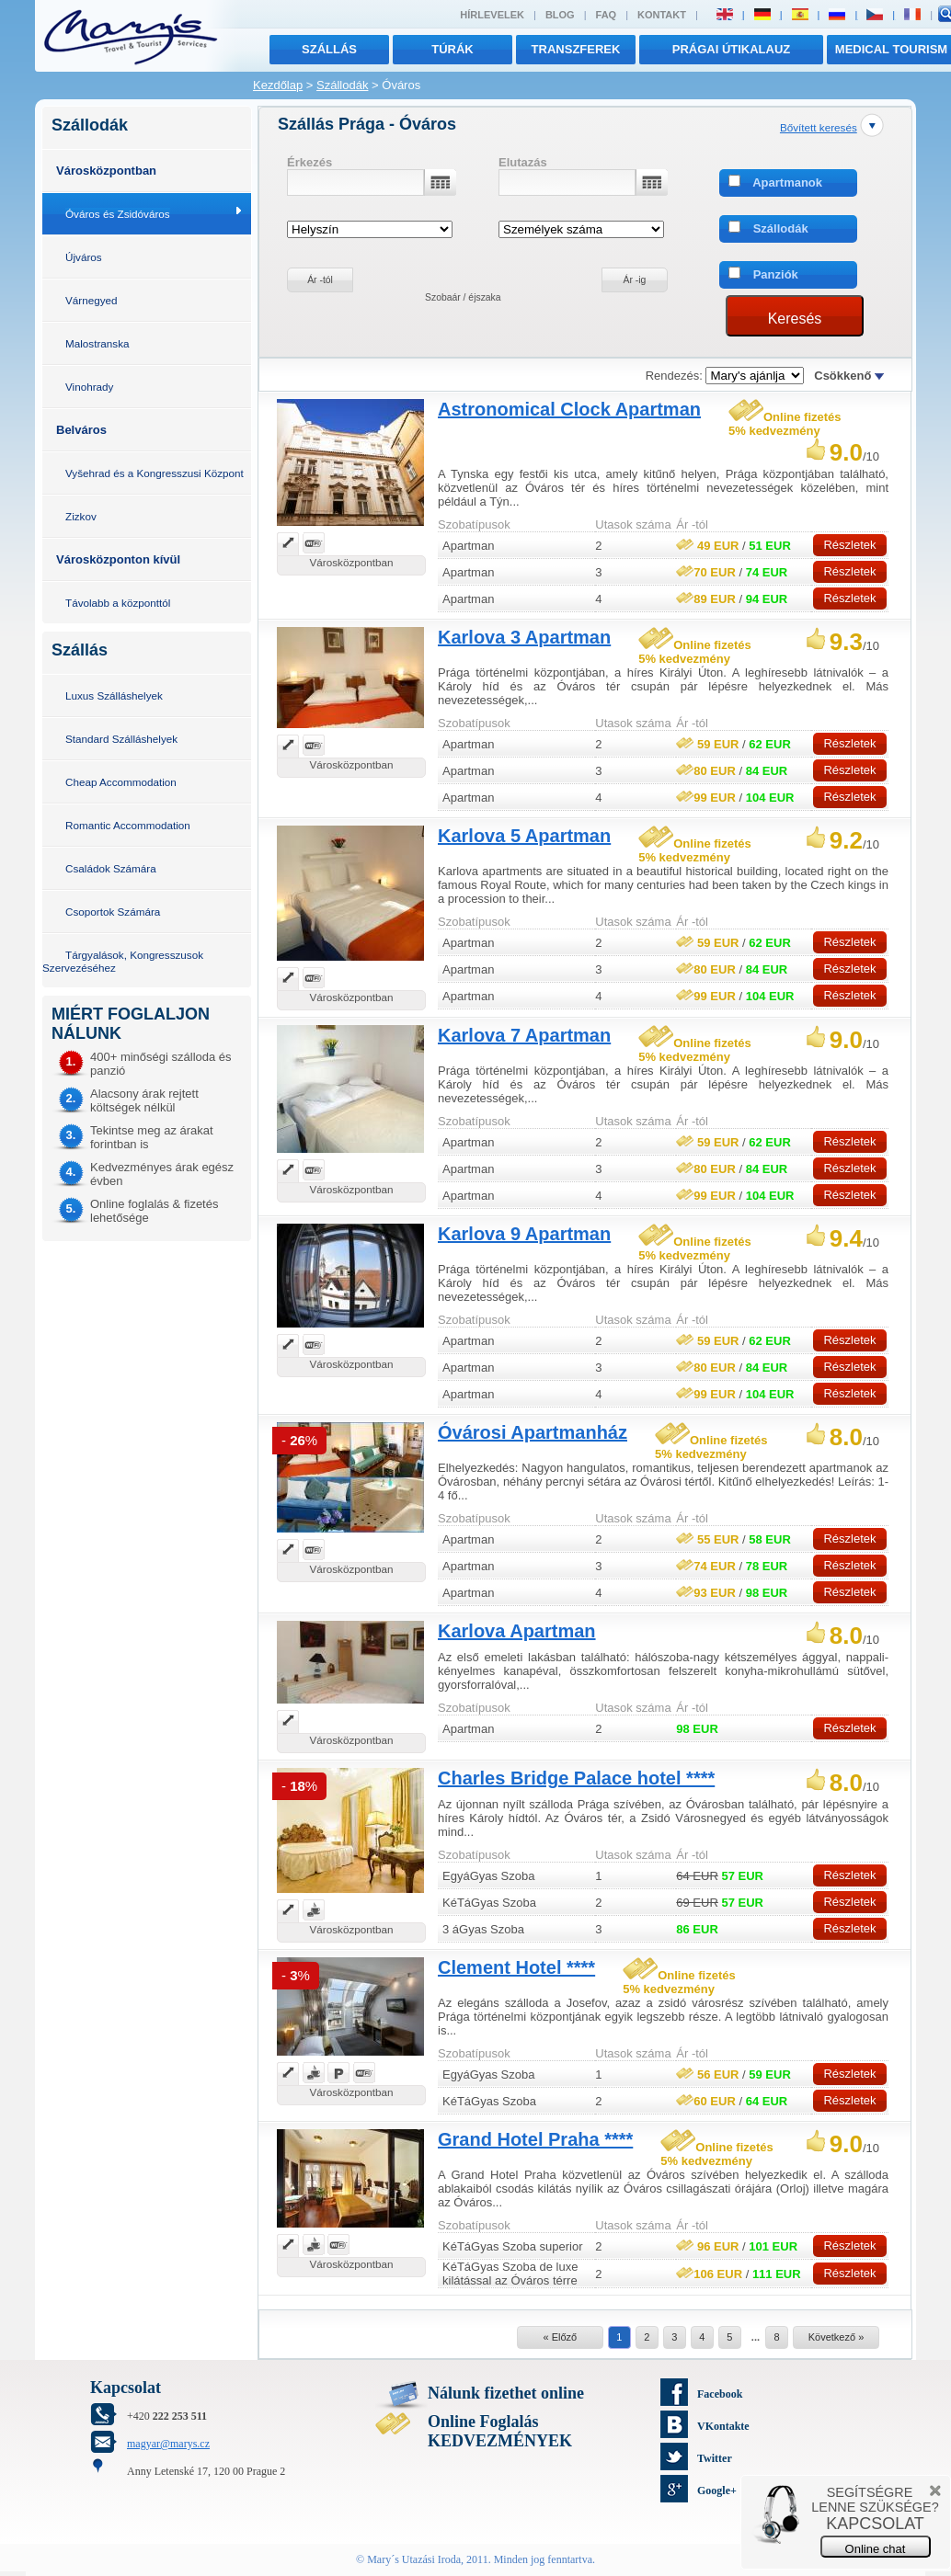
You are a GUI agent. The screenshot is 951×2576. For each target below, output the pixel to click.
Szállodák (342, 85)
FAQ (606, 14)
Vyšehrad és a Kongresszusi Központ (154, 473)
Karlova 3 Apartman (524, 637)
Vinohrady (89, 387)
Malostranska (97, 343)
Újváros (83, 257)
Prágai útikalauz (731, 49)
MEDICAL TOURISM (891, 49)
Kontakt (661, 14)
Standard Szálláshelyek (121, 739)
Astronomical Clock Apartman (569, 409)
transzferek (576, 49)
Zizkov (81, 516)
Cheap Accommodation (121, 782)
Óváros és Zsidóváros (117, 214)
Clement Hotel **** (516, 1967)
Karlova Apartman (517, 1631)
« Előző (560, 2336)
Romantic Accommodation (127, 825)
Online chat (875, 2549)
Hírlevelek (492, 14)
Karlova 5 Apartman (524, 836)
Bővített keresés (818, 127)
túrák (452, 49)
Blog (560, 14)
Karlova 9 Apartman (524, 1234)
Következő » (836, 2336)
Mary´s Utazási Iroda (414, 2559)
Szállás (329, 49)
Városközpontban (106, 170)
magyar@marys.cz (168, 2443)
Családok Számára (110, 868)
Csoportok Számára (112, 912)
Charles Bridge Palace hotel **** (576, 1778)
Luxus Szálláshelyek (114, 695)
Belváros (81, 430)
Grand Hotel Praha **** (535, 2139)
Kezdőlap (278, 85)
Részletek (849, 545)
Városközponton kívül (118, 559)
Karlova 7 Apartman (524, 1035)
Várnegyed (91, 300)
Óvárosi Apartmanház (532, 1432)
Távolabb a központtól (117, 603)
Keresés (795, 318)
